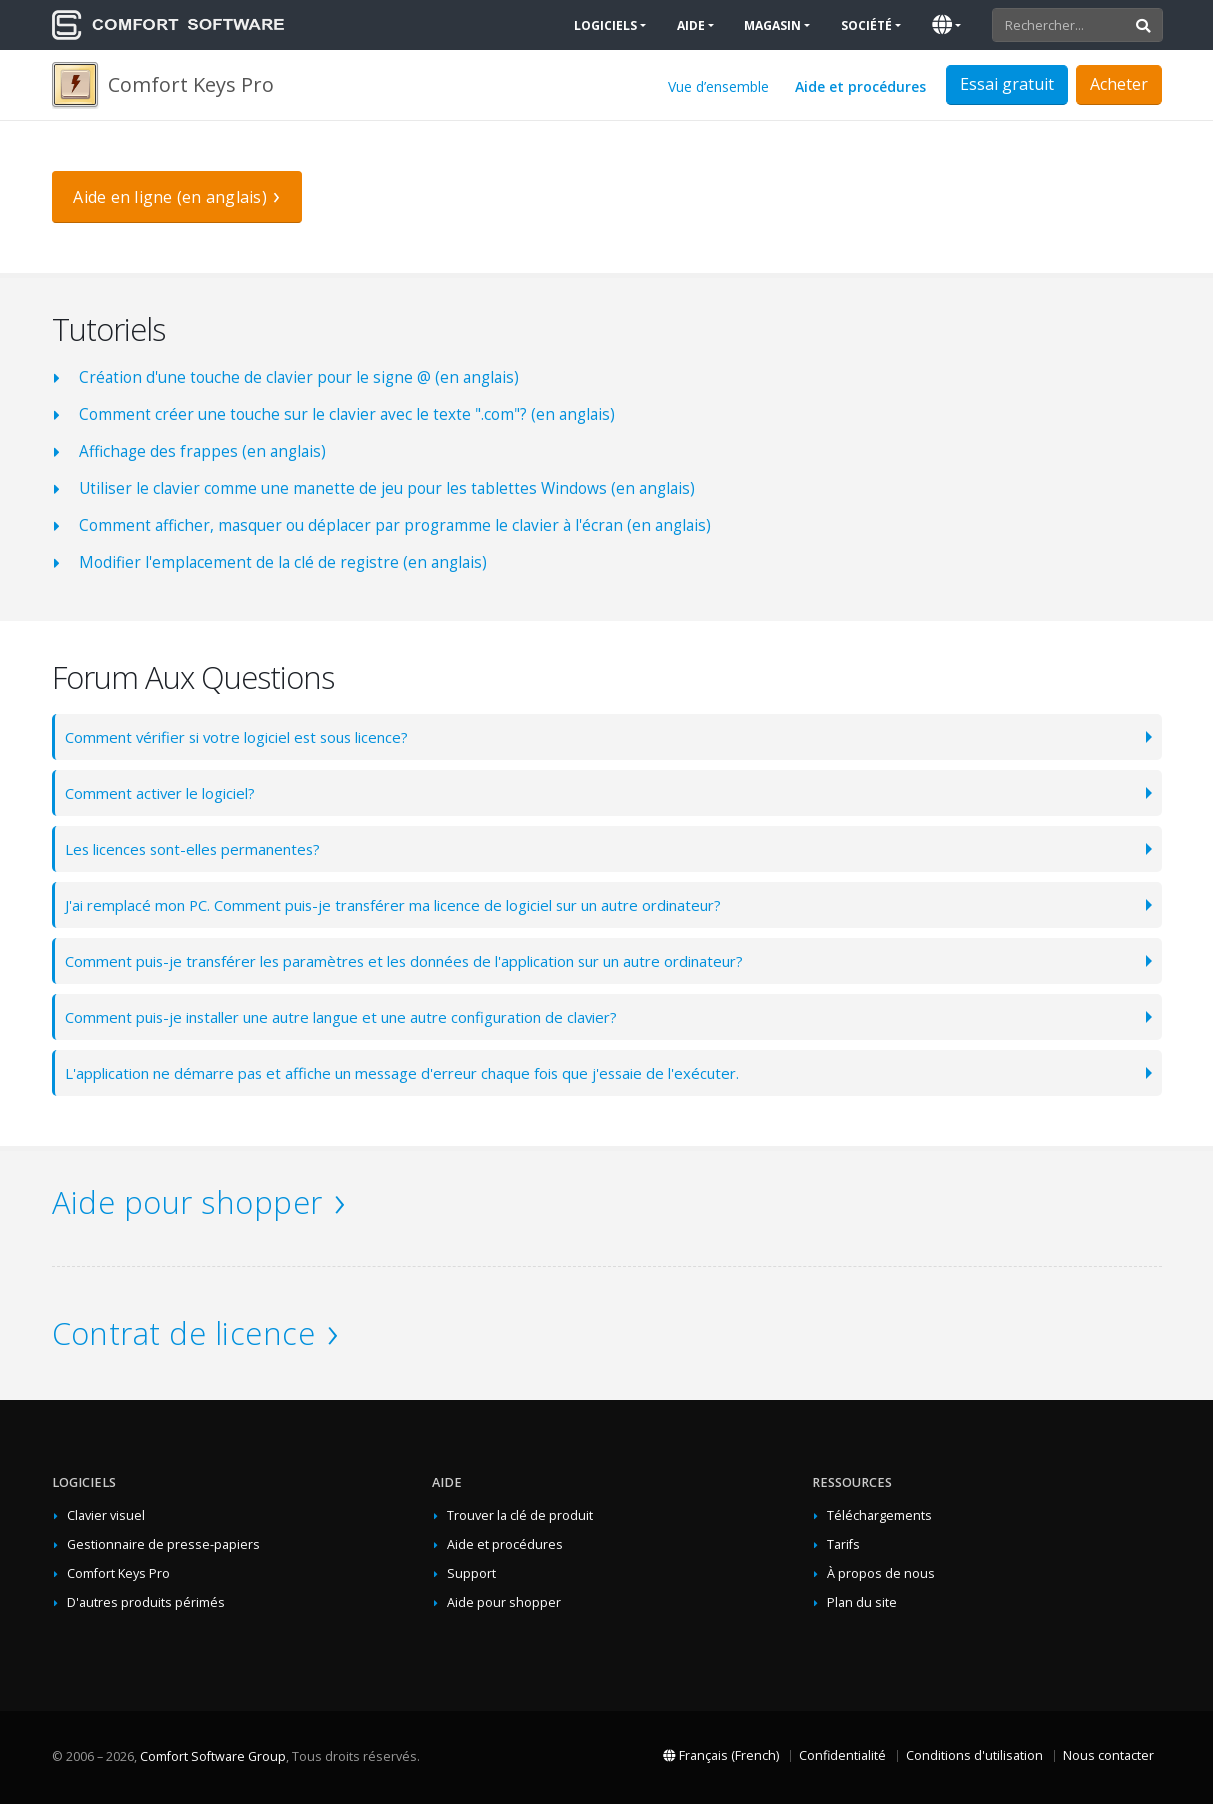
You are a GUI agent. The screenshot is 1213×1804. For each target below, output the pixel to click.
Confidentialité (842, 1755)
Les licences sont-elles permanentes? (202, 848)
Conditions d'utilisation (974, 1755)
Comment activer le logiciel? (166, 792)
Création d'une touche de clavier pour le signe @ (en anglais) (299, 377)
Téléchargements (879, 1515)
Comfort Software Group (213, 1756)
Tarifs (843, 1544)
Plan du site (862, 1602)
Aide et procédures (860, 86)
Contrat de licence (184, 1333)
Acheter (1119, 84)
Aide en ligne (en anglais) (170, 197)
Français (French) (721, 1755)
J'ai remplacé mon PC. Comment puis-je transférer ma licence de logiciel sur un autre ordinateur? (417, 904)
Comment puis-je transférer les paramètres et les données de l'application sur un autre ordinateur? (430, 960)
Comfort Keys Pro (118, 1573)
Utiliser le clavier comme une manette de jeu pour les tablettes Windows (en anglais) (387, 488)
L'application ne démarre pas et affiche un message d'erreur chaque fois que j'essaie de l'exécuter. (421, 1072)
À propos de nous (881, 1573)
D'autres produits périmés (146, 1602)
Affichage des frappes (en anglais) (202, 451)
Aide (691, 25)
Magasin (772, 25)
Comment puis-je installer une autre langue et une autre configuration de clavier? (361, 1016)
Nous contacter (1108, 1755)
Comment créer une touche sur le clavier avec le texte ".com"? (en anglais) (347, 414)
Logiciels (605, 25)
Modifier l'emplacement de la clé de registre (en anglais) (283, 562)
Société (866, 25)
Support (471, 1573)
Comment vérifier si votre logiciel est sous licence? (249, 736)
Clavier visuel (106, 1515)
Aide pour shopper (187, 1202)
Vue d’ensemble (718, 86)
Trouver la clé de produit (520, 1515)
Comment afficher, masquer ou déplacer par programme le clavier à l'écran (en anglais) (395, 525)
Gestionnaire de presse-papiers (163, 1544)
